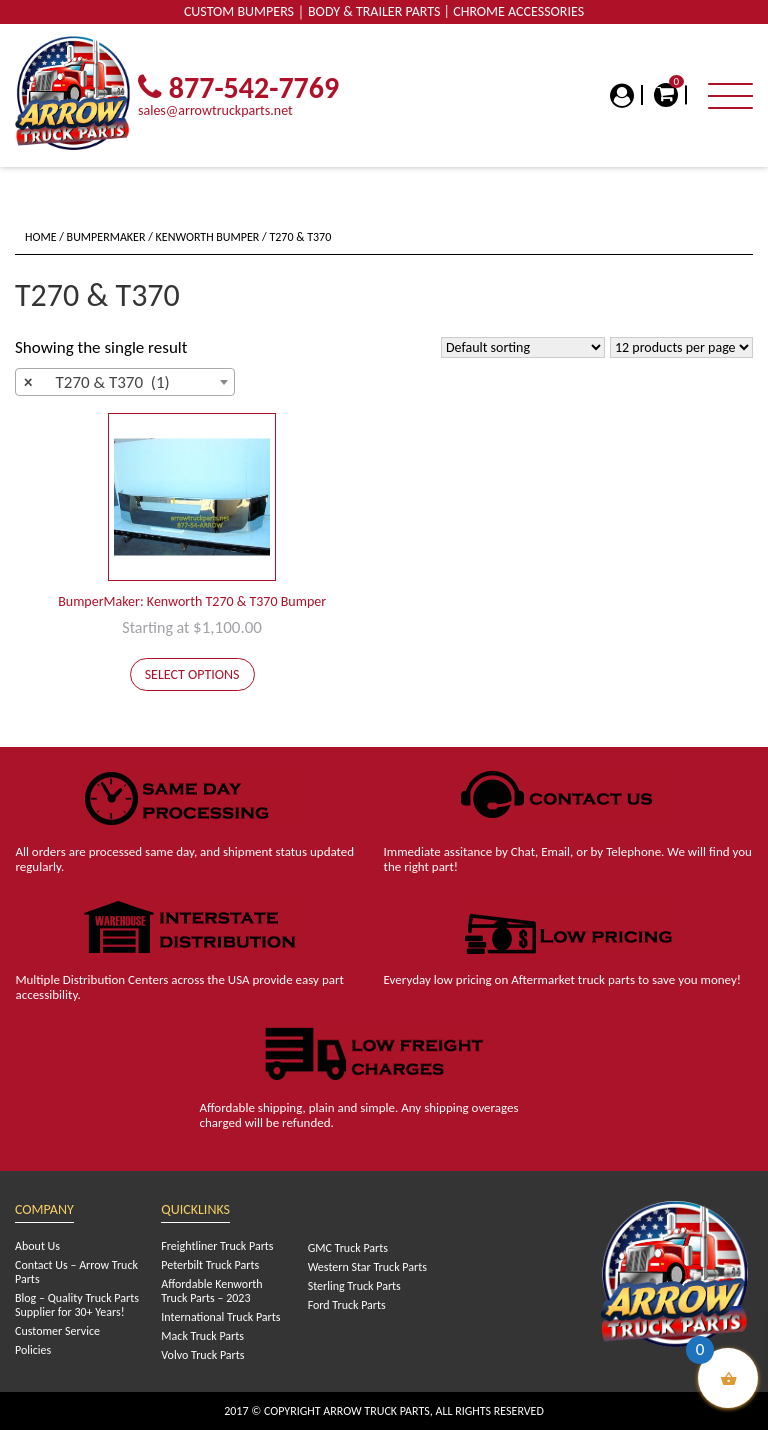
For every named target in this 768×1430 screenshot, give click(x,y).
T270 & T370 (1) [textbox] (97, 383)
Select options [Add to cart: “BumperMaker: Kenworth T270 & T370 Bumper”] (192, 674)
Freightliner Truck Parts (217, 1246)
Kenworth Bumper (208, 237)
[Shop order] (523, 347)
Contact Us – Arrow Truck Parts (76, 1272)
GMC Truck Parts (348, 1248)
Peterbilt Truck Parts (210, 1265)
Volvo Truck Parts (202, 1355)
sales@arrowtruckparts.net (215, 110)
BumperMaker (106, 237)
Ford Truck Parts (347, 1305)
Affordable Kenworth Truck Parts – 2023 (211, 1291)
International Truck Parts (220, 1317)
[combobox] (125, 382)
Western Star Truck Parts (367, 1267)
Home (41, 237)
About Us (37, 1246)
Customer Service (57, 1331)
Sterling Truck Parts (354, 1286)
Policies (33, 1350)
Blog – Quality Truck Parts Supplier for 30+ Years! (77, 1305)
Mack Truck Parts (202, 1336)
